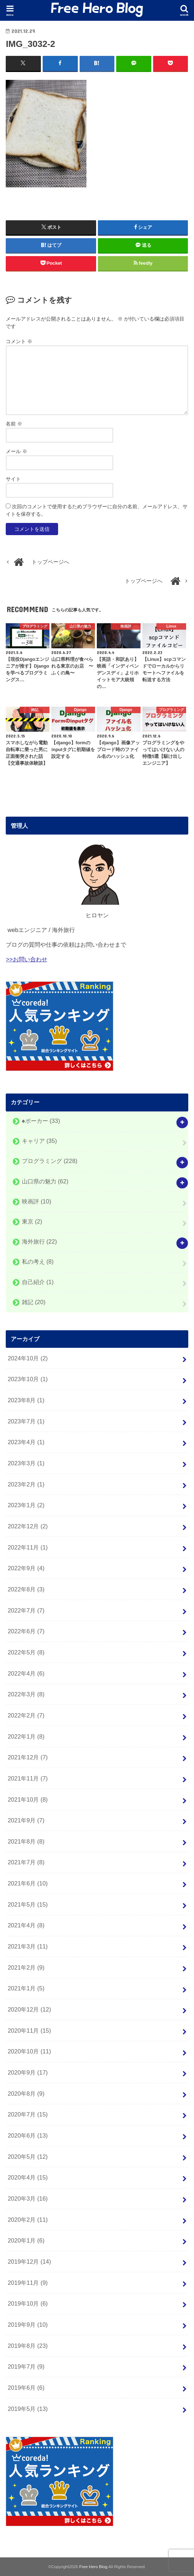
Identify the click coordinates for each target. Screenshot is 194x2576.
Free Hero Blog (93, 2566)
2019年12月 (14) (29, 2261)
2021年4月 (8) (26, 1925)
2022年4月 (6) (26, 1673)
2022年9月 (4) (26, 1568)
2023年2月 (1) (26, 1484)
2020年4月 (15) (28, 2177)
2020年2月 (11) (28, 2219)
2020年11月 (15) (29, 2030)
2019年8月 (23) (28, 2345)
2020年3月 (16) (28, 2198)
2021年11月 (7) (28, 1778)
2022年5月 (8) (26, 1652)
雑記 (34, 1302)
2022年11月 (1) (28, 1547)
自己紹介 (38, 1282)
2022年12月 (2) (28, 1526)
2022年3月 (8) (26, 1694)
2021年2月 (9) (26, 1967)
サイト (13, 478)
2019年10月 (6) (28, 2303)
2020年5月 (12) (28, 2156)
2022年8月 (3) (26, 1589)
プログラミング (49, 1161)
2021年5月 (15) (28, 1904)
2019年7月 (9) (26, 2366)
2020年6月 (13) (28, 2135)
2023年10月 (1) (28, 1379)
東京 (32, 1221)
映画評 (36, 1201)
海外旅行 (39, 1241)
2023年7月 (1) (26, 1421)
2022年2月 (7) (26, 1715)
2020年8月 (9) (26, 2093)
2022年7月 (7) (26, 1610)
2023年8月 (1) (26, 1400)
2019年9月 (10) (28, 2324)
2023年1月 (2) (26, 1505)
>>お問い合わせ (26, 959)
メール (16, 451)
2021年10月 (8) (28, 1799)
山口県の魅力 (45, 1181)
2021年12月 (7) (28, 1757)
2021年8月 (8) (26, 1841)
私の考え (38, 1261)
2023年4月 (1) (26, 1442)
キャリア (39, 1141)
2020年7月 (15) (28, 2114)
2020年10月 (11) (29, 2051)
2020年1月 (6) (26, 2240)
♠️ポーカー (41, 1121)
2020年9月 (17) (28, 2072)
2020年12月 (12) (29, 2009)
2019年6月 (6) (26, 2387)
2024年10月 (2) (28, 1358)
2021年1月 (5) (26, 1988)
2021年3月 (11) (28, 1946)
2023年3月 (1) (26, 1463)
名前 (14, 423)
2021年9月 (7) (26, 1820)
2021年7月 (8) (26, 1862)
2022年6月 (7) (26, 1631)
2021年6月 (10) (28, 1883)
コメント (19, 341)
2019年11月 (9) (28, 2282)
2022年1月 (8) (26, 1736)
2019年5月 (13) (28, 2408)
